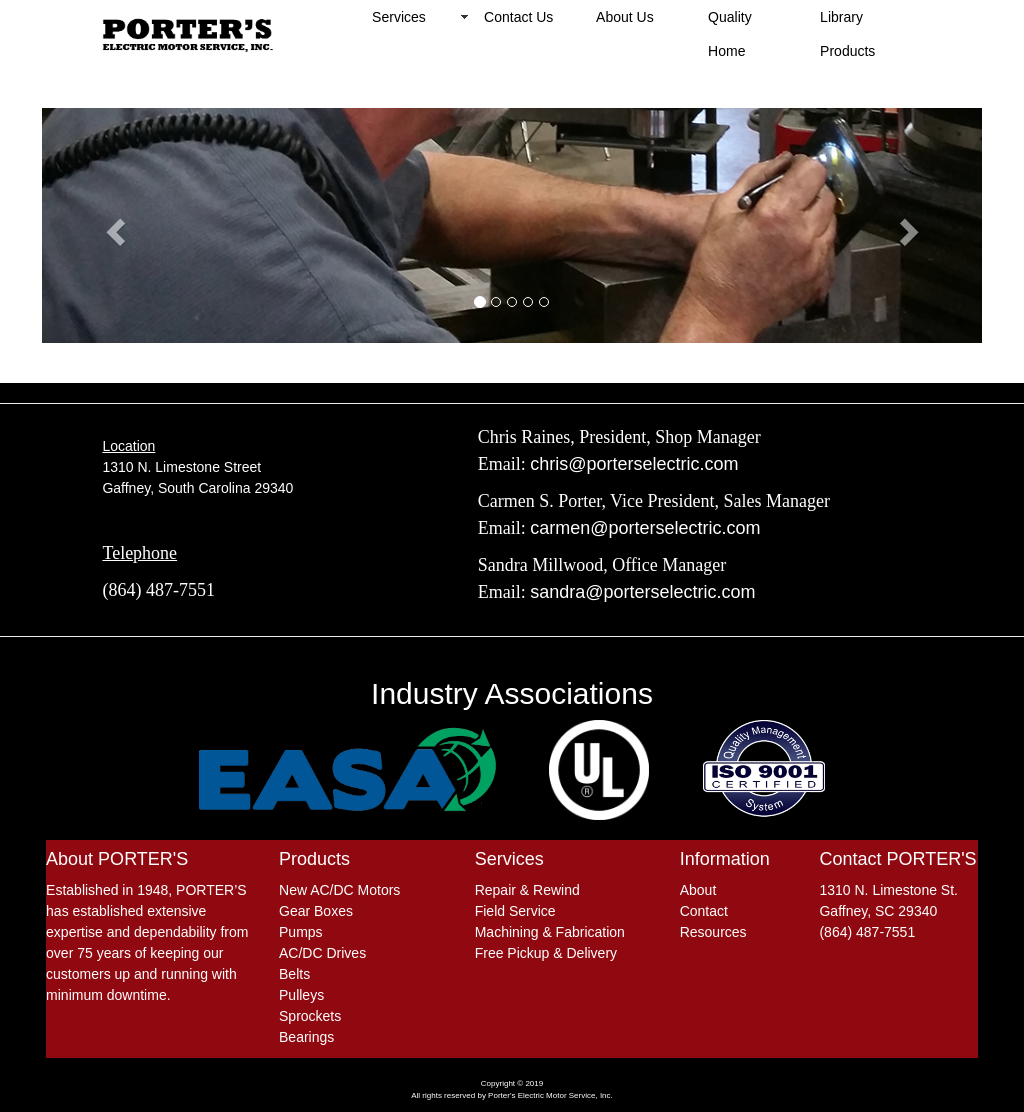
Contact (704, 911)
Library (841, 17)
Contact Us (518, 17)
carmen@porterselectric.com (645, 528)
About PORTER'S (117, 859)
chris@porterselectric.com (634, 464)
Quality (730, 17)
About (698, 890)
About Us (625, 17)
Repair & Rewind (527, 890)
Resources (713, 932)
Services (399, 17)
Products (847, 51)
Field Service (515, 911)
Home (726, 51)
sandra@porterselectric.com (642, 592)
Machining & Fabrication (550, 932)
